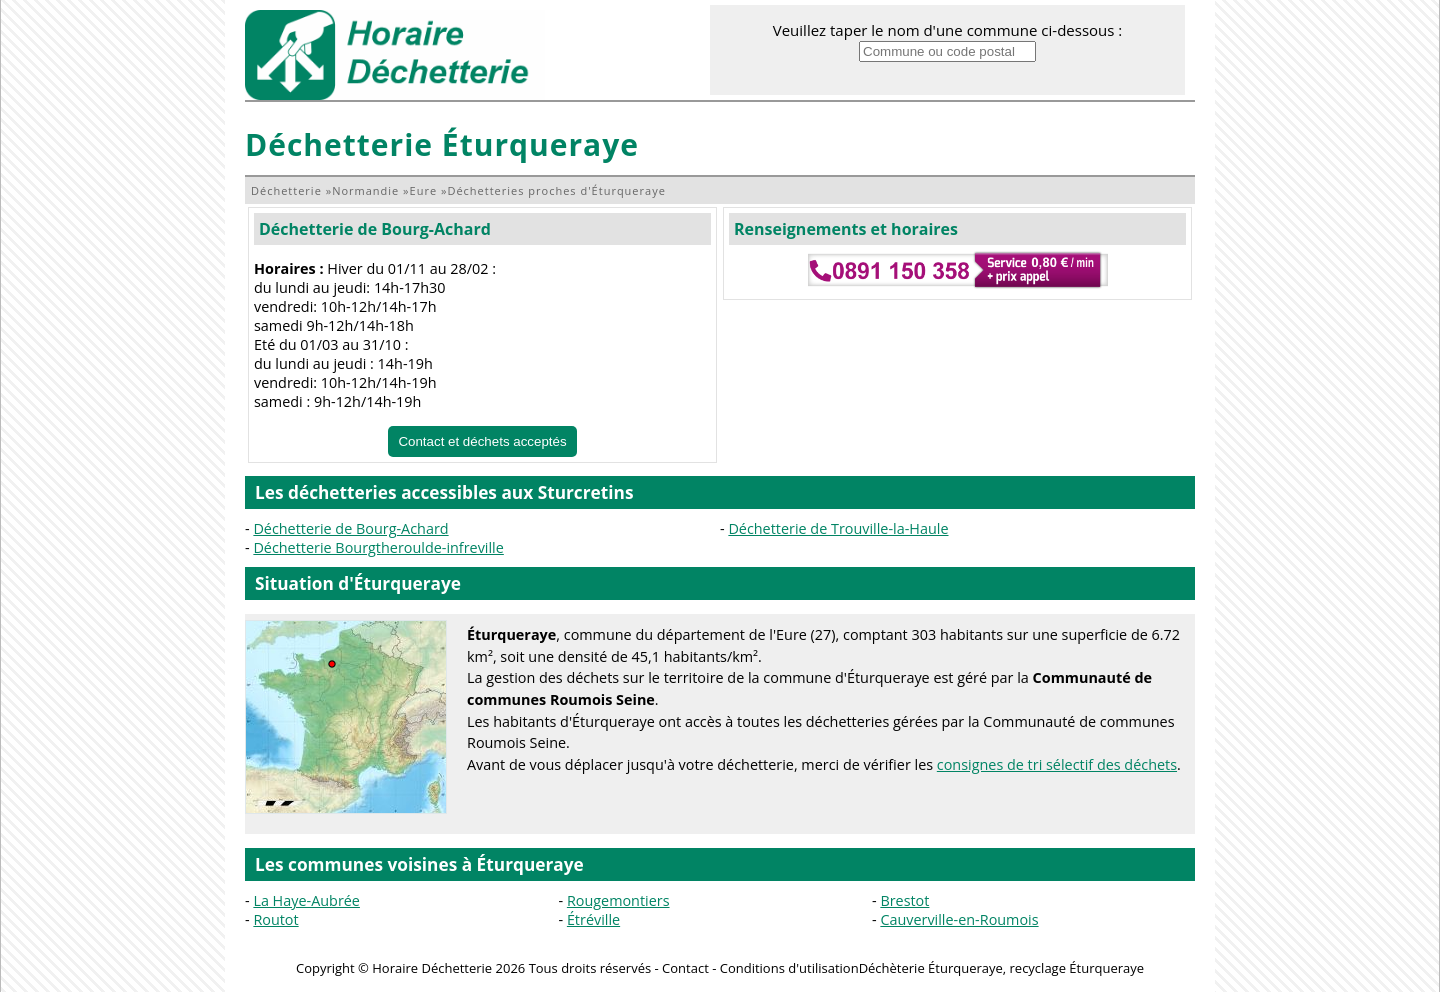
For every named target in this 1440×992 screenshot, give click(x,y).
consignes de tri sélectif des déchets (1057, 764)
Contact (685, 968)
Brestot (904, 900)
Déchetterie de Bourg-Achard (375, 229)
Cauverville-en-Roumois (959, 919)
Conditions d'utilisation (789, 968)
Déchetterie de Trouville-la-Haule (838, 528)
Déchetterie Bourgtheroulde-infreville (378, 547)
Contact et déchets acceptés (482, 441)
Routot (275, 919)
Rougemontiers (618, 900)
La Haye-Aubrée (306, 900)
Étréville (593, 919)
